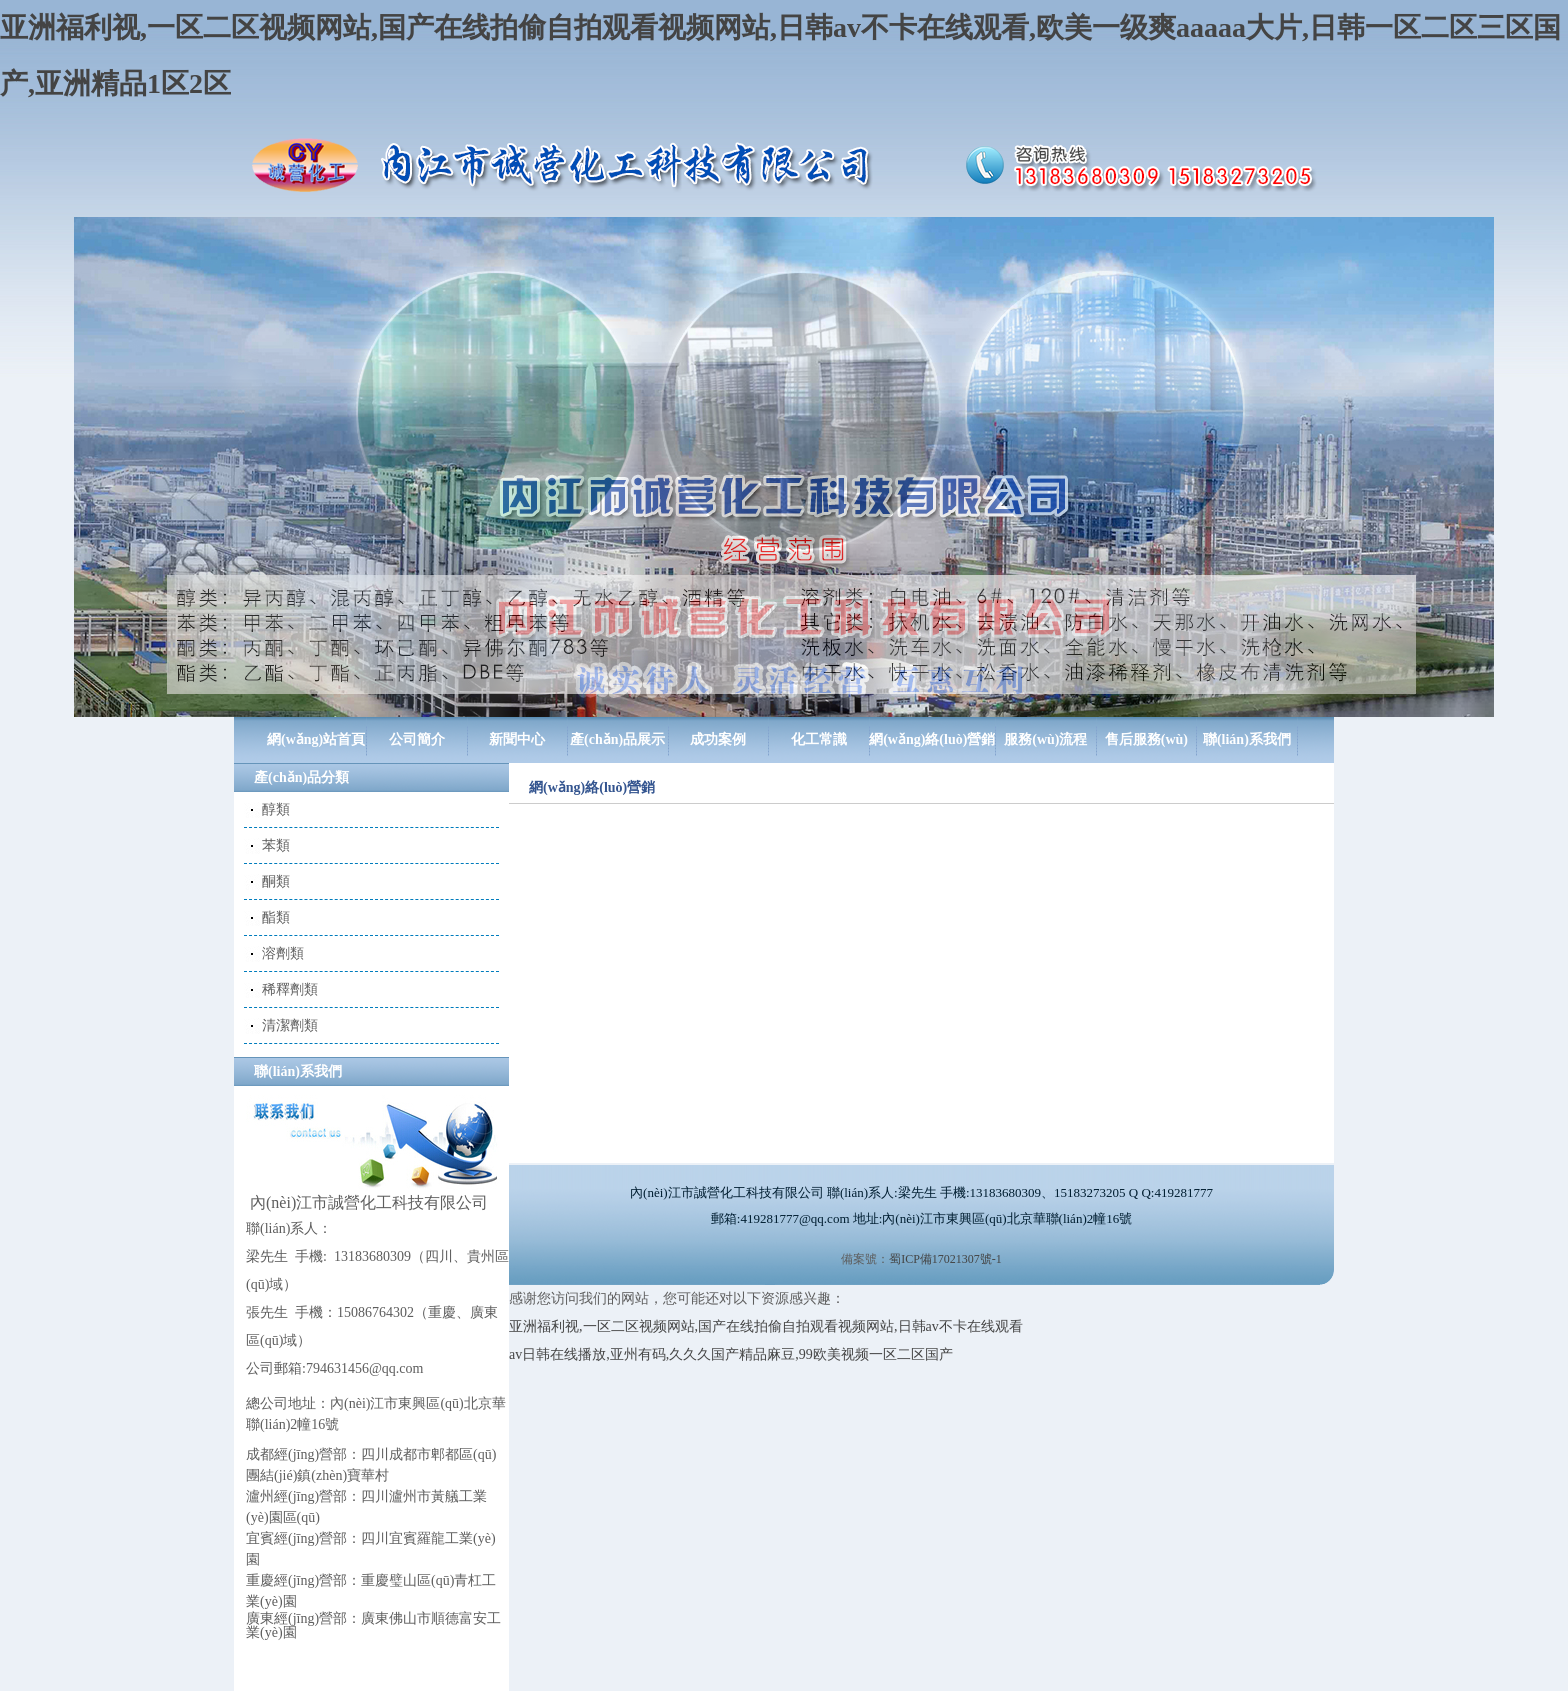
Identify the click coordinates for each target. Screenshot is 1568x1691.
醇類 (276, 809)
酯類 (276, 917)
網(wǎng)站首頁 (316, 739)
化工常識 (819, 739)
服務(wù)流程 (1045, 739)
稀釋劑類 (290, 989)
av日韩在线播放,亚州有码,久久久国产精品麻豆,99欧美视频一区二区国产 (731, 1354)
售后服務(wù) (1146, 739)
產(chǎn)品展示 (617, 739)
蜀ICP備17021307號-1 (945, 1259)
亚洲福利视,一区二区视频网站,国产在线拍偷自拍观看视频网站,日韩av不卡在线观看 (766, 1326)
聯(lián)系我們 (1247, 739)
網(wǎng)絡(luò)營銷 (932, 739)
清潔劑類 (290, 1025)
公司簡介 (417, 739)
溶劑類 (283, 953)
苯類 (276, 845)
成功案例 (718, 739)
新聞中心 (517, 739)
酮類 (276, 881)
